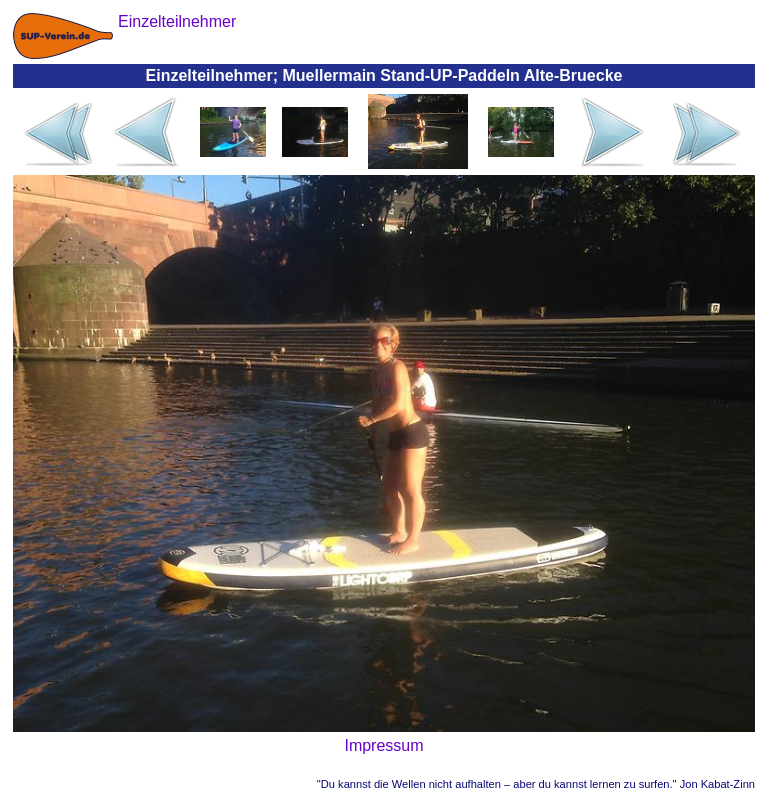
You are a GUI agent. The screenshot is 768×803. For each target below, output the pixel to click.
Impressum (383, 745)
